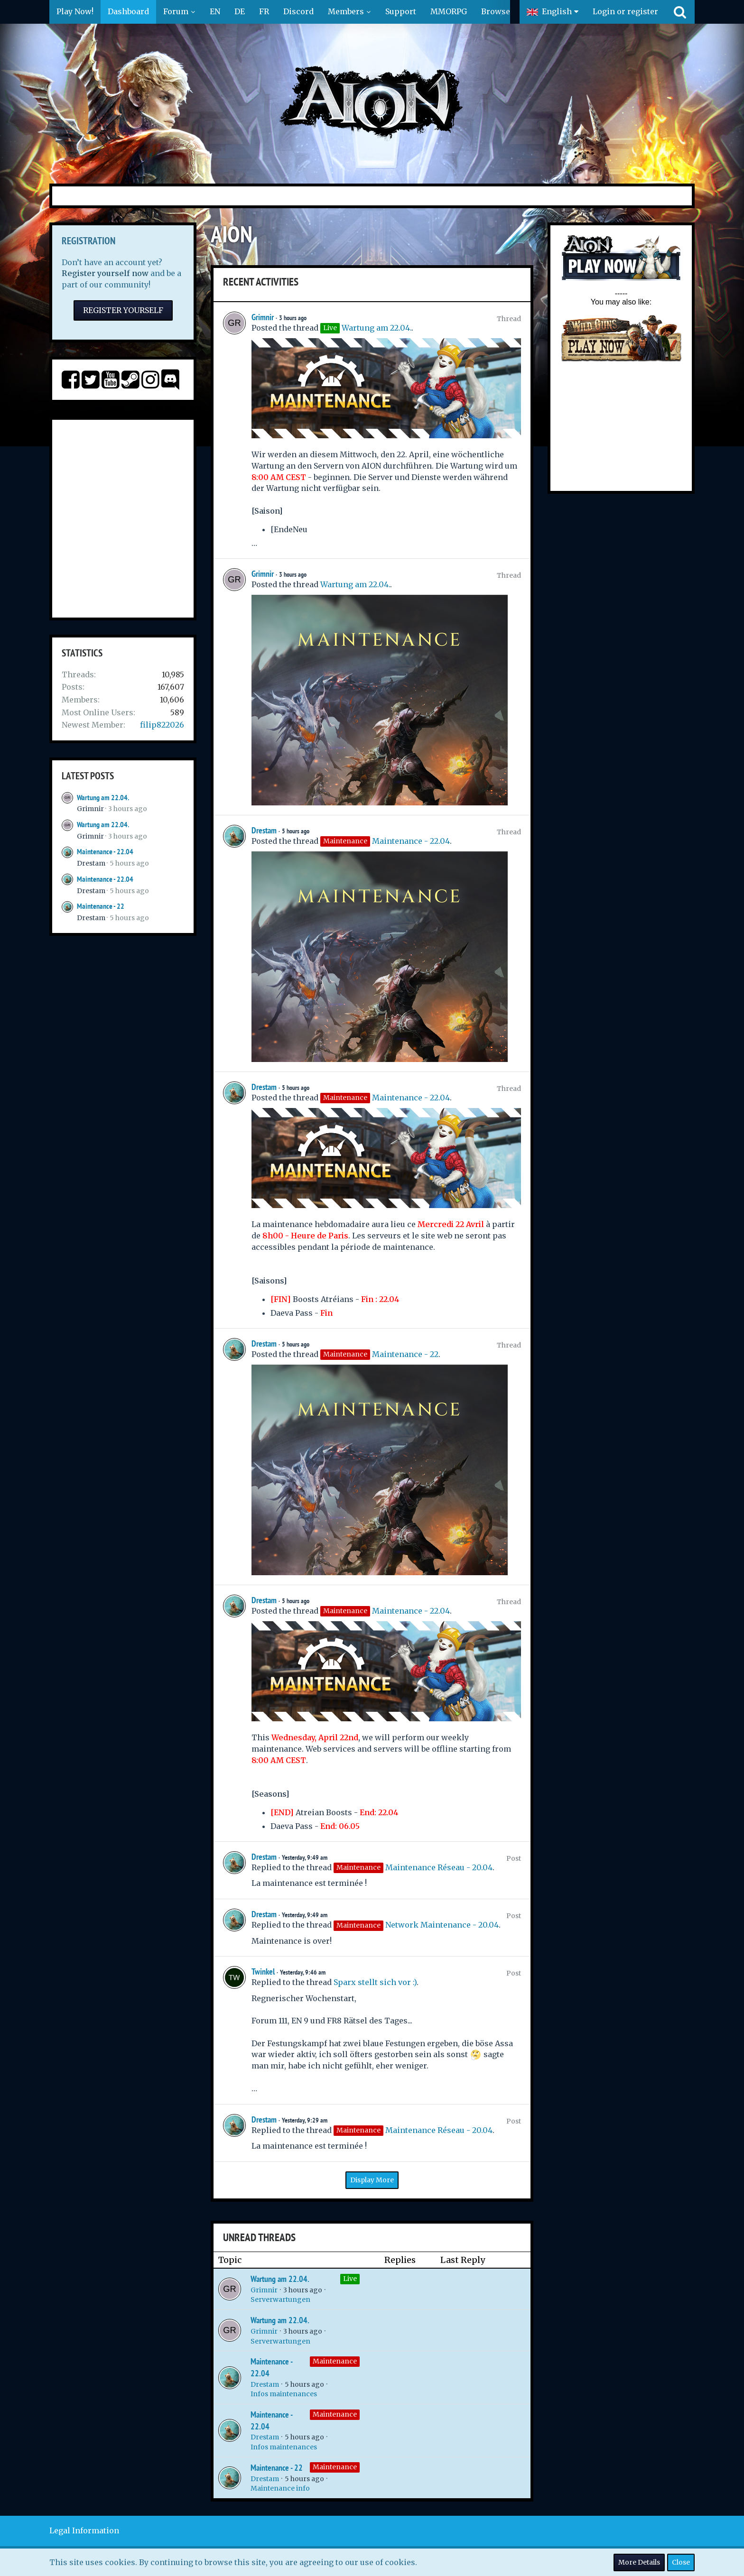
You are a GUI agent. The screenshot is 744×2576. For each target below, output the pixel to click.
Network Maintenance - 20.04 (442, 1925)
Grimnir (90, 808)
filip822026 (162, 724)
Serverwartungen (280, 2299)
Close (681, 2562)
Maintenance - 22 (100, 906)
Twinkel (263, 1971)
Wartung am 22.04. (103, 798)
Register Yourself (123, 310)
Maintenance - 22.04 (105, 852)
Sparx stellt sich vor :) (375, 1982)
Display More (372, 2180)
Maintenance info (280, 2488)
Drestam (91, 863)
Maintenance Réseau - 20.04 (439, 1867)
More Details (639, 2562)
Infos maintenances (284, 2394)
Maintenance (335, 2361)
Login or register (625, 11)
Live (350, 2278)
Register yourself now (105, 273)
